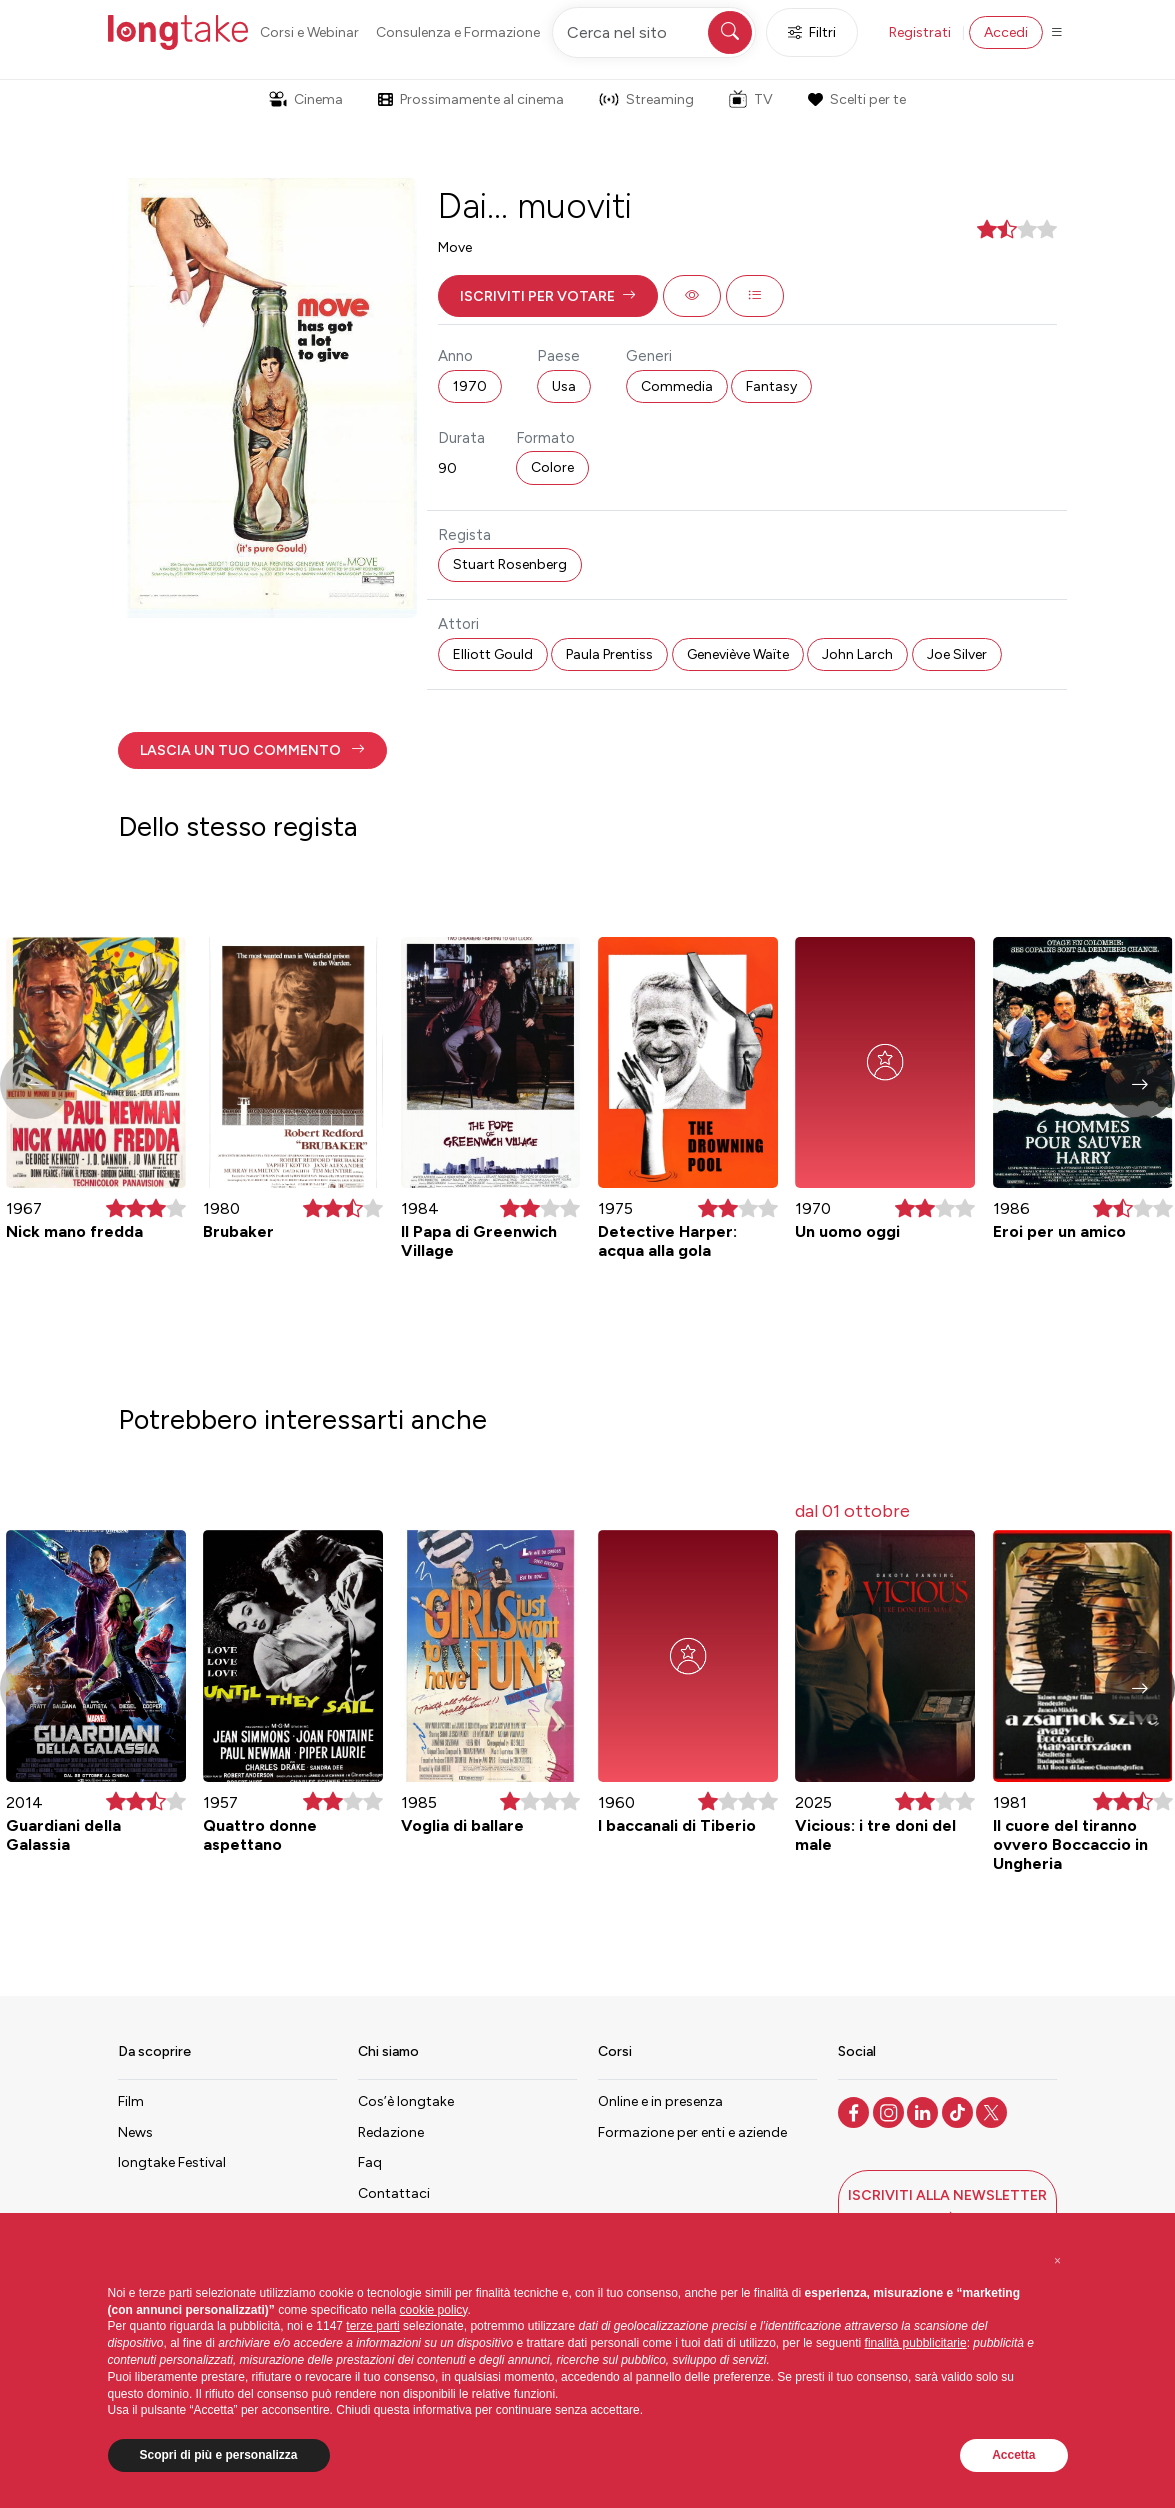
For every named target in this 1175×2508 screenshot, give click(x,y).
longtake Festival (172, 2162)
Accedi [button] (1006, 32)
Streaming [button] (646, 99)
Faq (370, 2162)
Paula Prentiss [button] (609, 654)
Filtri (812, 32)
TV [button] (751, 99)
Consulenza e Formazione (458, 32)
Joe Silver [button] (957, 654)
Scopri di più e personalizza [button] (219, 2455)
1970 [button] (470, 386)
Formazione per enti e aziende (692, 2132)
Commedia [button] (677, 386)
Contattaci (394, 2193)
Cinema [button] (306, 99)
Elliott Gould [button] (493, 654)
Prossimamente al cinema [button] (471, 99)
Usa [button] (564, 386)
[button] (548, 296)
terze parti (372, 2326)
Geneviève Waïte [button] (738, 654)
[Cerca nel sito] (654, 32)
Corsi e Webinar (309, 32)
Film (131, 2101)
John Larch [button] (857, 654)
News (135, 2132)
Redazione (391, 2132)
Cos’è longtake (406, 2101)
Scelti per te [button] (857, 99)
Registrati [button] (920, 32)
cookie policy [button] (434, 2310)
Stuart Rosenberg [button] (510, 564)
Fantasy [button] (771, 386)
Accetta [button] (1013, 2455)
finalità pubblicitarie (916, 2343)
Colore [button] (552, 467)
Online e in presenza (660, 2101)
